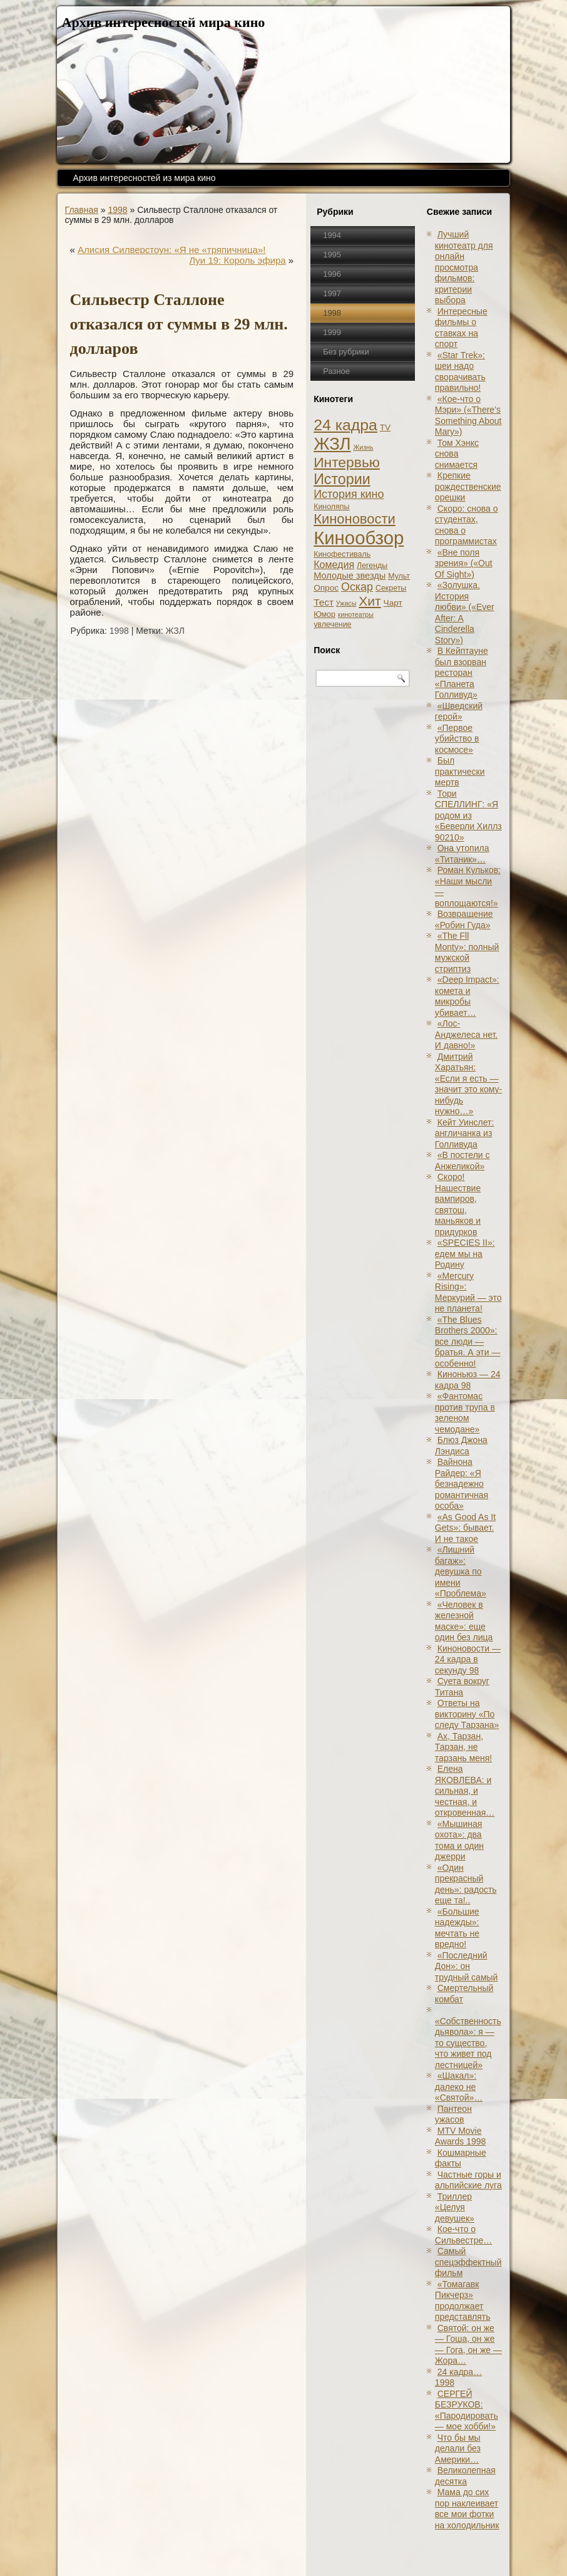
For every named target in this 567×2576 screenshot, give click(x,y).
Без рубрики (346, 351)
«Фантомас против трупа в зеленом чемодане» (465, 1412)
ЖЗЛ (175, 631)
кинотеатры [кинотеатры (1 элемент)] (356, 614)
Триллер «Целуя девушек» (454, 2207)
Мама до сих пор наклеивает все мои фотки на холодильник (467, 2508)
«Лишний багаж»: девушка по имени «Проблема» (460, 1571)
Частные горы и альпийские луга (468, 2180)
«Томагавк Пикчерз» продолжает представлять (463, 2300)
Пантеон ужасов (453, 2114)
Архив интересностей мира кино (163, 22)
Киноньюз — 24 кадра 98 (468, 1379)
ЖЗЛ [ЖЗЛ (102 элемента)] (332, 443)
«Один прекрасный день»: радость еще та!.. (466, 1884)
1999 (332, 332)
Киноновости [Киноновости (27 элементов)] (355, 519)
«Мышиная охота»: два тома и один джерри (459, 1840)
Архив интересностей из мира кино (144, 178)
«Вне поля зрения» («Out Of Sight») (464, 563)
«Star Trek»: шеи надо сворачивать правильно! (460, 371)
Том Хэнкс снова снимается (457, 454)
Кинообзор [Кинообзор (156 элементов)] (359, 537)
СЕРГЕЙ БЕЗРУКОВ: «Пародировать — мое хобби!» (466, 2410)
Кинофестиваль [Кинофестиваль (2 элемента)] (342, 554)
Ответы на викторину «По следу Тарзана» (467, 1714)
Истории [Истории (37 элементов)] (342, 479)
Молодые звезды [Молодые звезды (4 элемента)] (350, 576)
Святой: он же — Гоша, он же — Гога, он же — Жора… (468, 2344)
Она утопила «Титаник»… (462, 853)
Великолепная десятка (465, 2475)
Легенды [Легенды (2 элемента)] (372, 565)
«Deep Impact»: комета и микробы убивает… (467, 996)
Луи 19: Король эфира (237, 260)
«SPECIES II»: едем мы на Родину (465, 1254)
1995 (332, 254)
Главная (81, 210)
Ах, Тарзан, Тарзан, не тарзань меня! (463, 1747)
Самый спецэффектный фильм (468, 2262)
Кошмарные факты (460, 2158)
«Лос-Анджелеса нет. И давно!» (466, 1034)
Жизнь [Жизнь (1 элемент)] (363, 447)
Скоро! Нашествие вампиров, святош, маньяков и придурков (458, 1204)
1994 (332, 235)
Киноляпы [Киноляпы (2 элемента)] (331, 506)
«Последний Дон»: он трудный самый (466, 1966)
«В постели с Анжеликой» (462, 1160)
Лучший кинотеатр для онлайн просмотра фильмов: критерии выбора (464, 267)
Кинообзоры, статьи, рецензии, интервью (326, 2552)
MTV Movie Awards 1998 (460, 2136)
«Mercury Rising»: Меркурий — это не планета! (468, 1292)
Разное (336, 371)
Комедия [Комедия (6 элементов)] (334, 564)
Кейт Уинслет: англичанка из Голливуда (464, 1133)
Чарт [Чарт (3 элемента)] (393, 603)
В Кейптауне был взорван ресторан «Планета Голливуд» (461, 673)
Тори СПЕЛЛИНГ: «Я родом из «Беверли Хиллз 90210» (468, 815)
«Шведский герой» (459, 711)
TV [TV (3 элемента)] (385, 427)
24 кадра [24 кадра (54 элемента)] (345, 424)
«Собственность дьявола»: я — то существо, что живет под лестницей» (468, 2043)
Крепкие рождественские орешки (468, 486)
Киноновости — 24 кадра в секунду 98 (468, 1659)
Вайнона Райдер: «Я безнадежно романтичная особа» (461, 1484)
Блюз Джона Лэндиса (461, 1445)
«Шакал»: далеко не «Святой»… (459, 2087)
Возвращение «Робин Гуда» (464, 919)
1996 (332, 274)
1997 (332, 293)
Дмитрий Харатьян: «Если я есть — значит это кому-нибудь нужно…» (468, 1084)
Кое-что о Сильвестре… (463, 2234)
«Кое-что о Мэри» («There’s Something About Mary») (468, 415)
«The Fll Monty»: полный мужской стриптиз (467, 952)
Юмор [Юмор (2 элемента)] (324, 614)
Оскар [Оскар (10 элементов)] (357, 587)
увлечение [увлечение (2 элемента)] (332, 624)
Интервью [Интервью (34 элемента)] (347, 462)
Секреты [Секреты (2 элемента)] (390, 588)
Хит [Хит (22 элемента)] (370, 601)
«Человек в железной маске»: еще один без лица (464, 1621)
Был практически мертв (460, 771)
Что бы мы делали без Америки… (458, 2449)
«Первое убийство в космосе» (457, 739)
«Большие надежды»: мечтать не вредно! (457, 1928)
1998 (117, 210)
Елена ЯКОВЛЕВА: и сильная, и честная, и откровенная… (464, 1791)
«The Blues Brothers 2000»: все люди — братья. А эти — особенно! (468, 1341)
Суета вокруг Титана (462, 1686)
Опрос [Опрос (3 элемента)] (326, 587)
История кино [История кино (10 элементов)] (349, 494)
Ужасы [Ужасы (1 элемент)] (346, 603)
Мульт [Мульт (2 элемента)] (399, 576)
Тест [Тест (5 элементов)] (324, 602)
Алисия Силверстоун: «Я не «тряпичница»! (171, 249)
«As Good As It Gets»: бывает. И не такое (465, 1528)
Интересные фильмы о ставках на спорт (461, 327)
